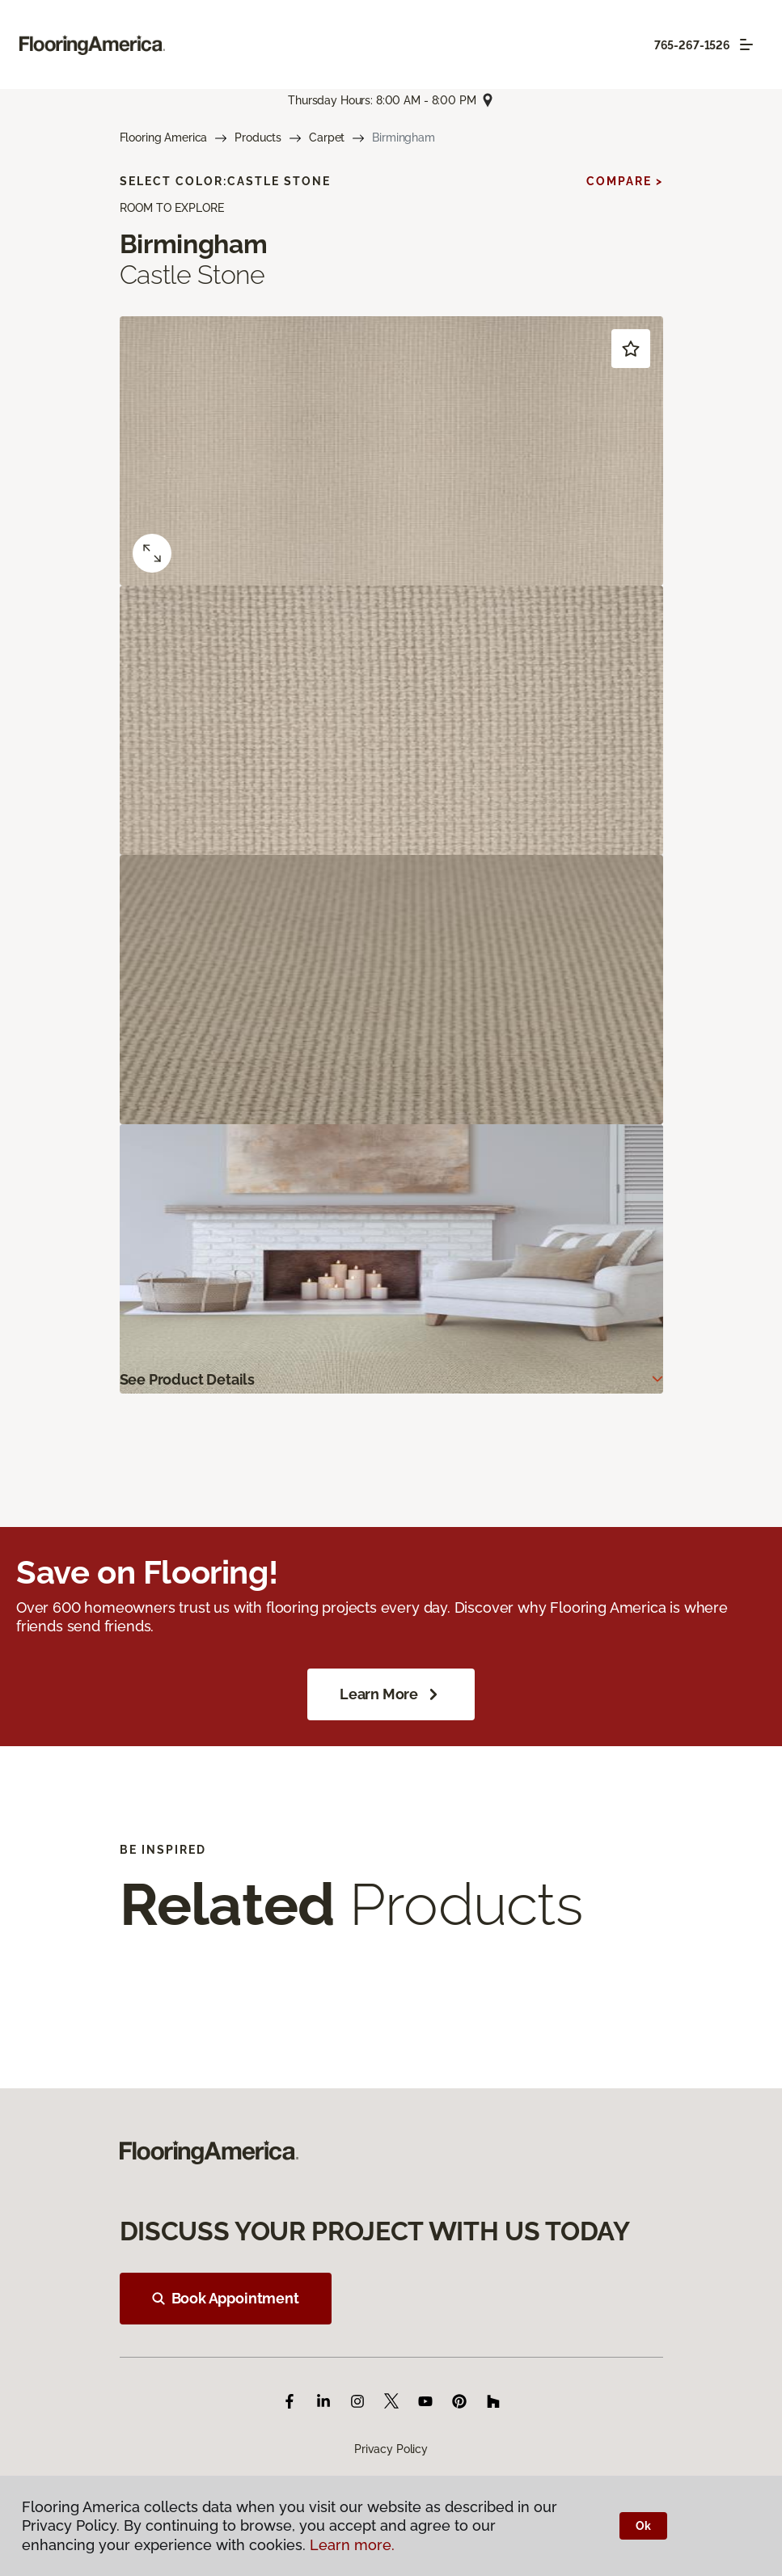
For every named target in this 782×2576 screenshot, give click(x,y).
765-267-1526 (692, 45)
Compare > (624, 181)
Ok (643, 2525)
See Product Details (188, 1379)
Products (258, 137)
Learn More (391, 1694)
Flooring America (164, 137)
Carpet (327, 137)
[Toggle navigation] (746, 44)
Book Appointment (225, 2298)
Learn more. (352, 2544)
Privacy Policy (391, 2449)
